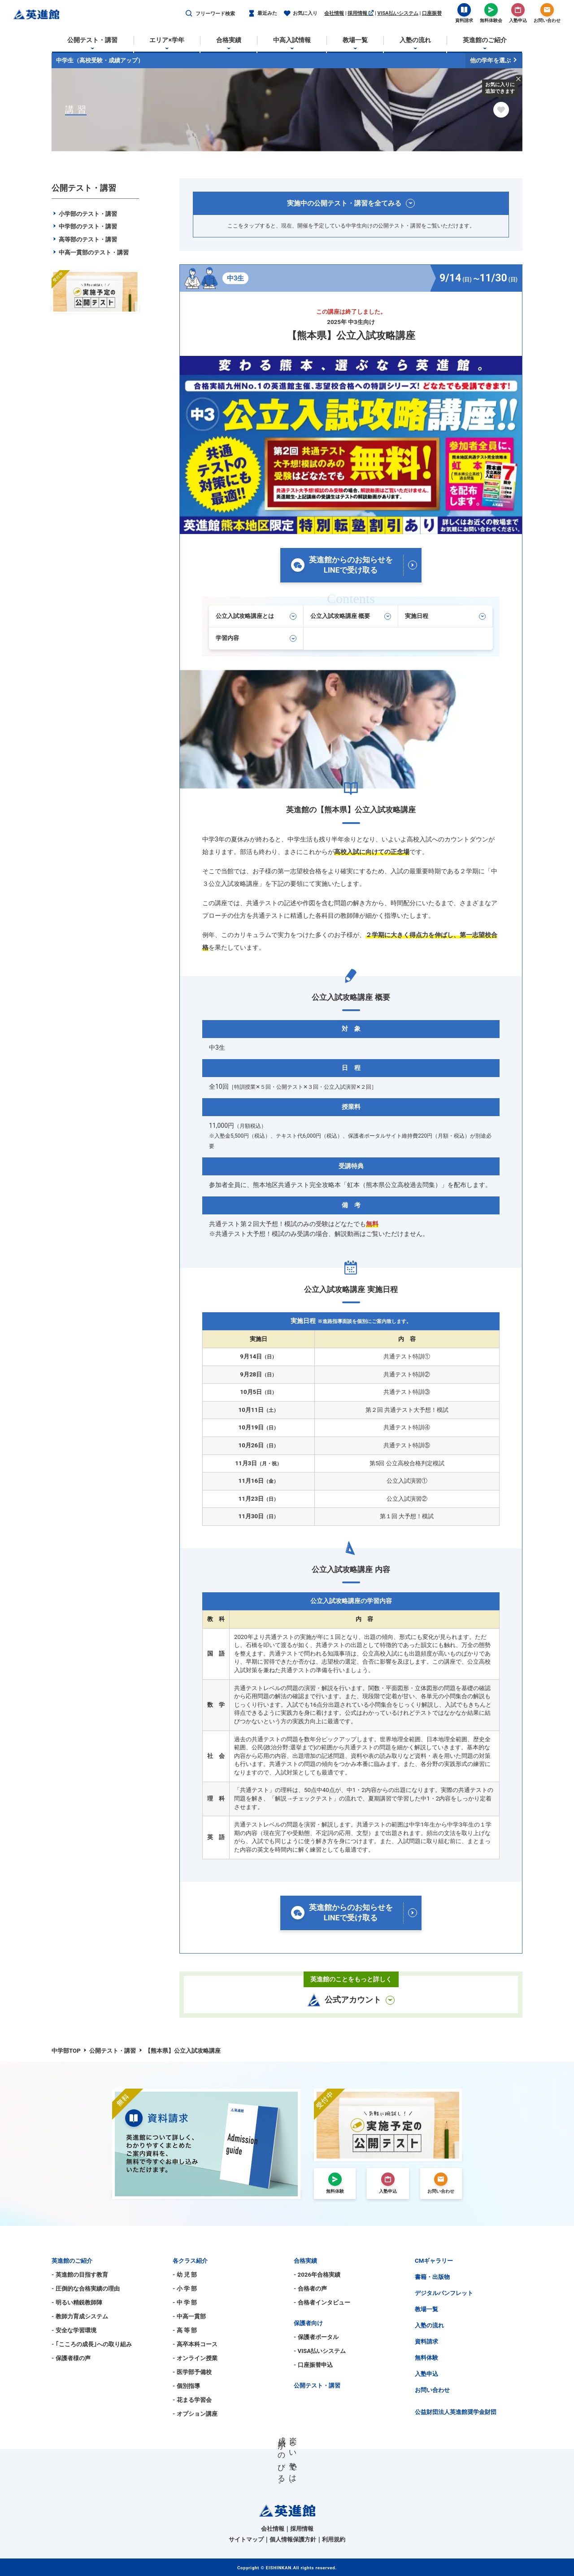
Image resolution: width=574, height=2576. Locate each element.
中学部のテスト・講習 (84, 226)
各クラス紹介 (190, 2260)
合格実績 (305, 2260)
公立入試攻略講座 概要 (350, 616)
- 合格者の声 (310, 2288)
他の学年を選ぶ (494, 60)
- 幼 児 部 (185, 2274)
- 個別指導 (186, 2386)
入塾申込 (426, 2373)
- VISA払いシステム (320, 2351)
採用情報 (361, 13)
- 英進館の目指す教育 (80, 2274)
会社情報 (334, 13)
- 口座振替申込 (313, 2364)
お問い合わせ (432, 2390)
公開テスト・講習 (317, 2385)
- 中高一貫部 (189, 2316)
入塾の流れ (429, 2325)
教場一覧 (426, 2309)
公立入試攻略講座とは (256, 616)
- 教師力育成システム (80, 2316)
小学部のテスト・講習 (84, 213)
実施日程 (445, 616)
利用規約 (333, 2539)
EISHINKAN (278, 2567)
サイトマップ (246, 2539)
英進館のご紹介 (72, 2260)
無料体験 (426, 2357)
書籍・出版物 (432, 2277)
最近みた (262, 13)
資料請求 (426, 2341)
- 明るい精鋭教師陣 (77, 2302)
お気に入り (300, 13)
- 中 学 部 (185, 2302)
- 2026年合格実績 (317, 2274)
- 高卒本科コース (195, 2344)
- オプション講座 (195, 2413)
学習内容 (256, 638)
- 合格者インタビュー (322, 2302)
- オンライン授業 (195, 2358)
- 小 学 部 (185, 2288)
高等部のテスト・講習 (84, 239)
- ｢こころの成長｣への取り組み (92, 2344)
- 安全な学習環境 (74, 2330)
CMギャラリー (434, 2260)
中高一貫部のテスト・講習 (90, 252)
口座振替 (432, 13)
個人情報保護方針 (293, 2539)
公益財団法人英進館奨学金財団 (455, 2412)
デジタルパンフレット (444, 2293)
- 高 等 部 (185, 2330)
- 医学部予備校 (192, 2372)
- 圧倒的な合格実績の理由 (86, 2288)
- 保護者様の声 (71, 2358)
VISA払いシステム (398, 13)
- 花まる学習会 (192, 2399)
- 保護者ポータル (316, 2337)
